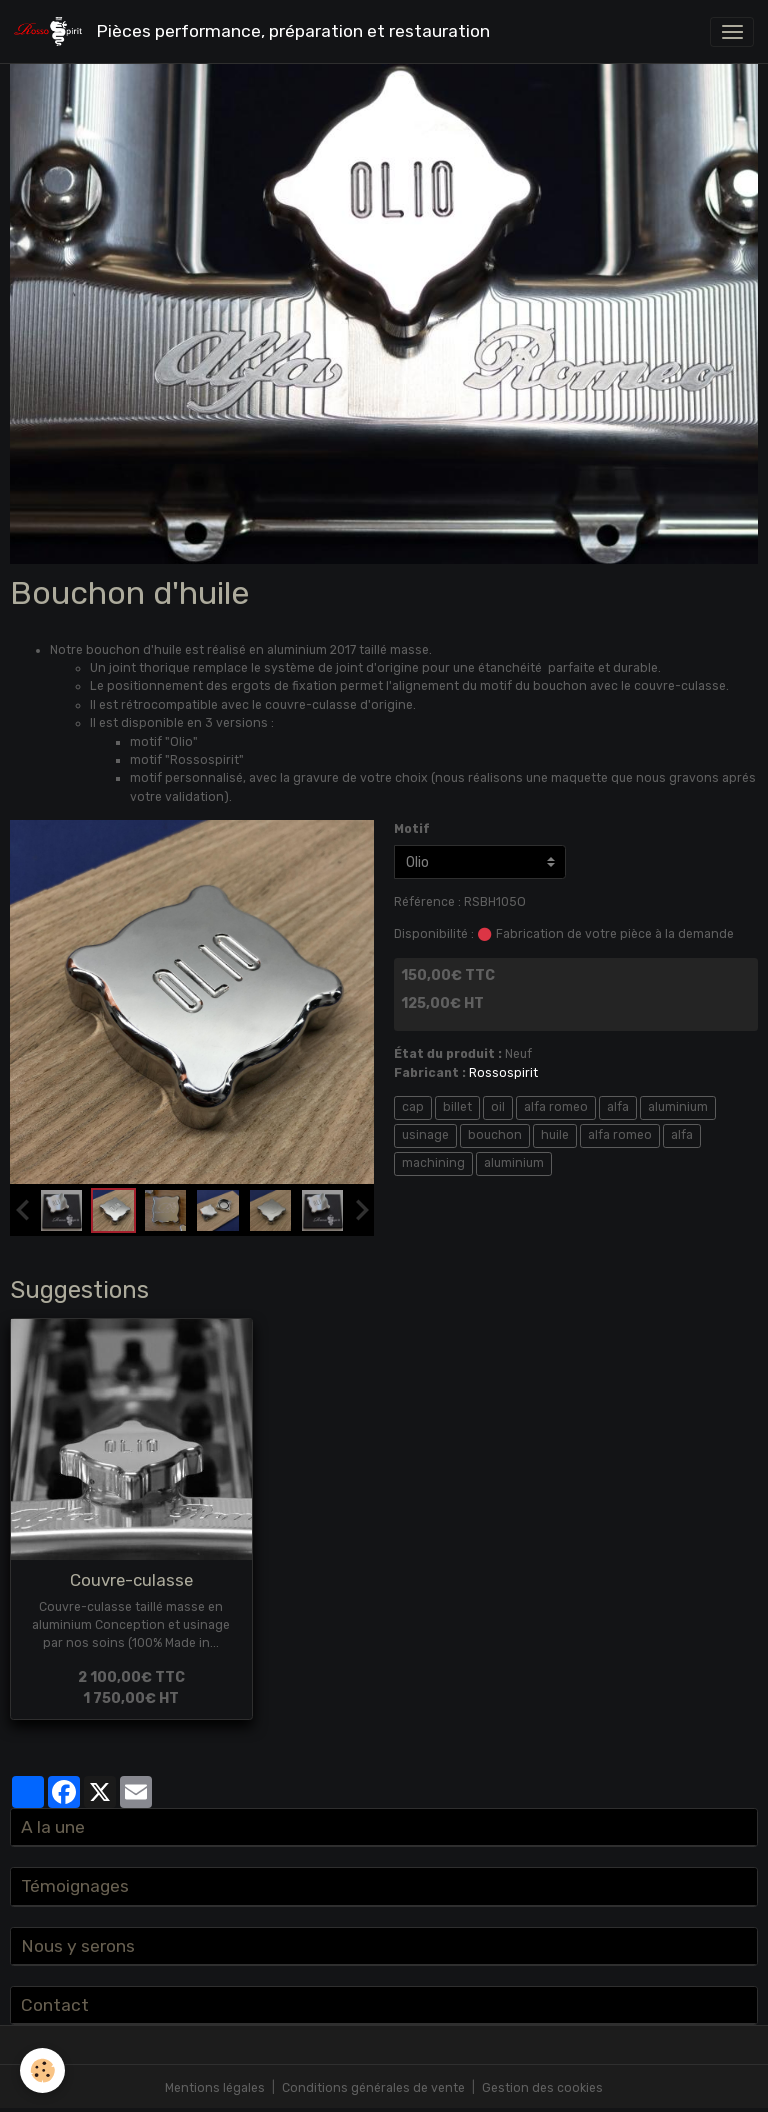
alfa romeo (556, 1107)
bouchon (495, 1135)
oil (498, 1107)
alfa (618, 1107)
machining (433, 1163)
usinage (425, 1135)
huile (555, 1135)
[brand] (255, 31)
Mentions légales (215, 2088)
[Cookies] (42, 2070)
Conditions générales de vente (373, 2088)
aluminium (678, 1107)
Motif (412, 829)
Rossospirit (503, 1073)
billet (457, 1107)
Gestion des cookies (542, 2088)
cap (413, 1107)
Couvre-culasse (131, 1580)
